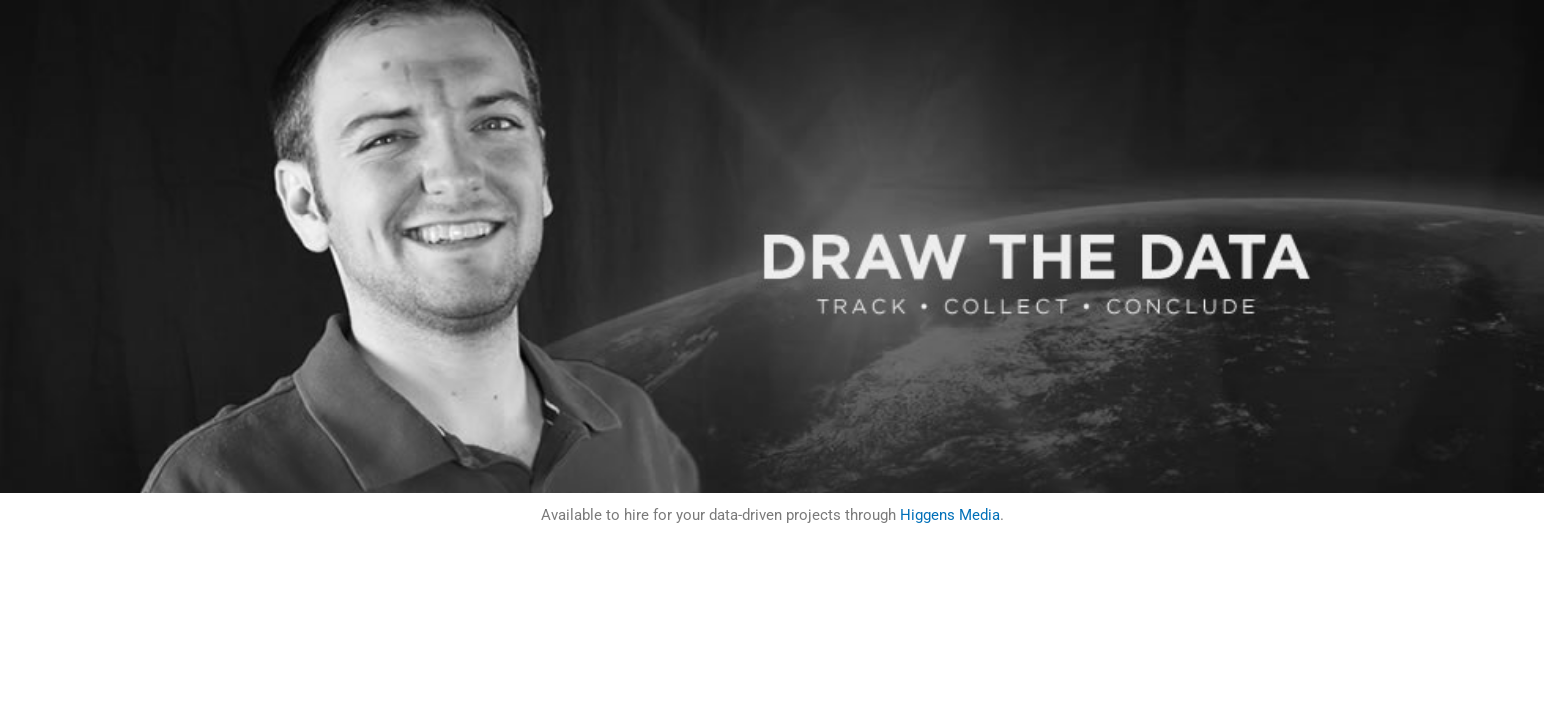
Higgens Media (950, 515)
